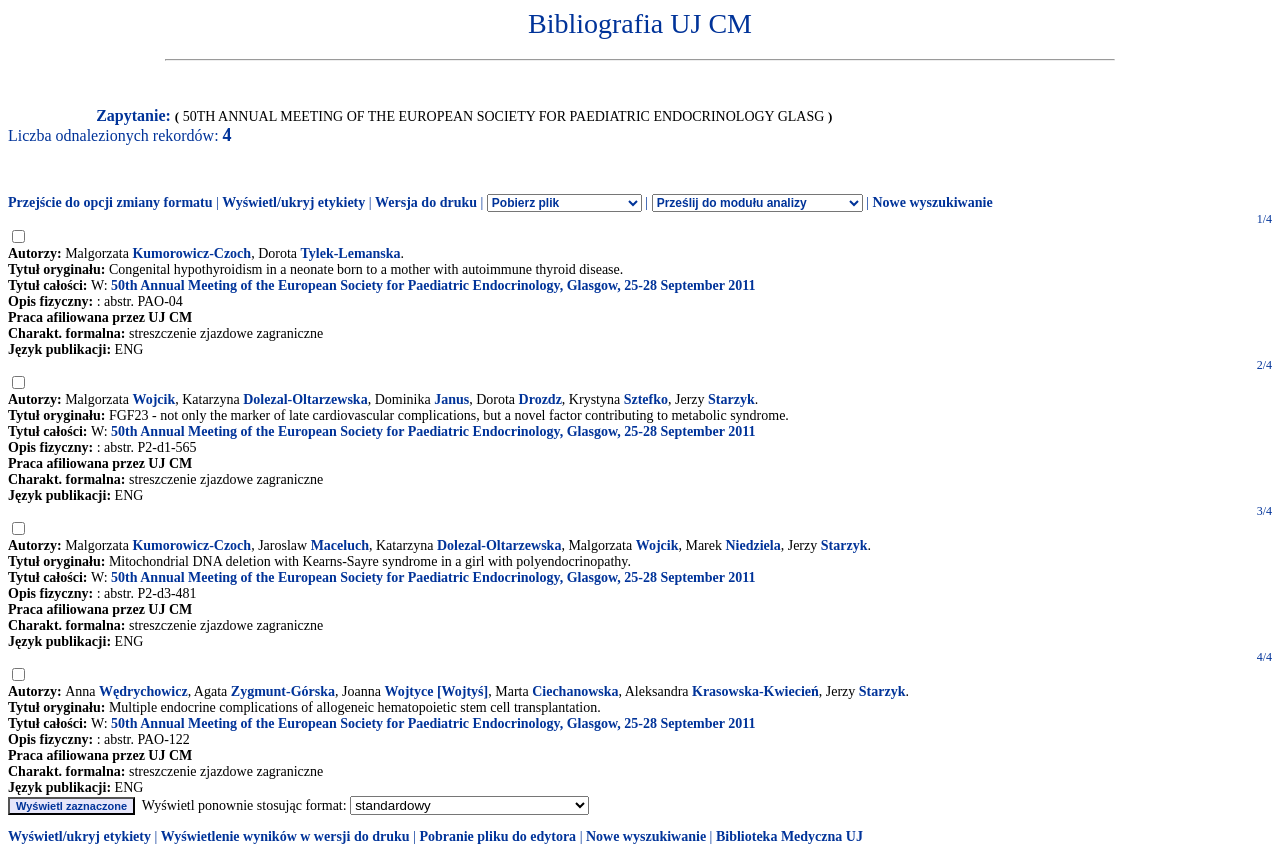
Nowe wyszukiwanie (932, 202)
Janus (451, 399)
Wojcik (153, 399)
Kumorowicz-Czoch (191, 253)
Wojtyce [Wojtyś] (436, 691)
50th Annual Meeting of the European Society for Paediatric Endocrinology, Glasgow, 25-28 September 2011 (433, 285)
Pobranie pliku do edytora (497, 836)
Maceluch (340, 545)
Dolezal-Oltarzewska (305, 399)
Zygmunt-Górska (283, 691)
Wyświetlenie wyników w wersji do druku (285, 836)
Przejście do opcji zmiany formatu (110, 202)
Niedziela (752, 545)
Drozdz (540, 399)
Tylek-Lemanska (351, 253)
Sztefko (646, 399)
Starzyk (731, 399)
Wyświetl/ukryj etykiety (293, 202)
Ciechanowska (575, 691)
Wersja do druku (426, 202)
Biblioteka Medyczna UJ (789, 836)
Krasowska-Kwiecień (755, 691)
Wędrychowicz (143, 691)
